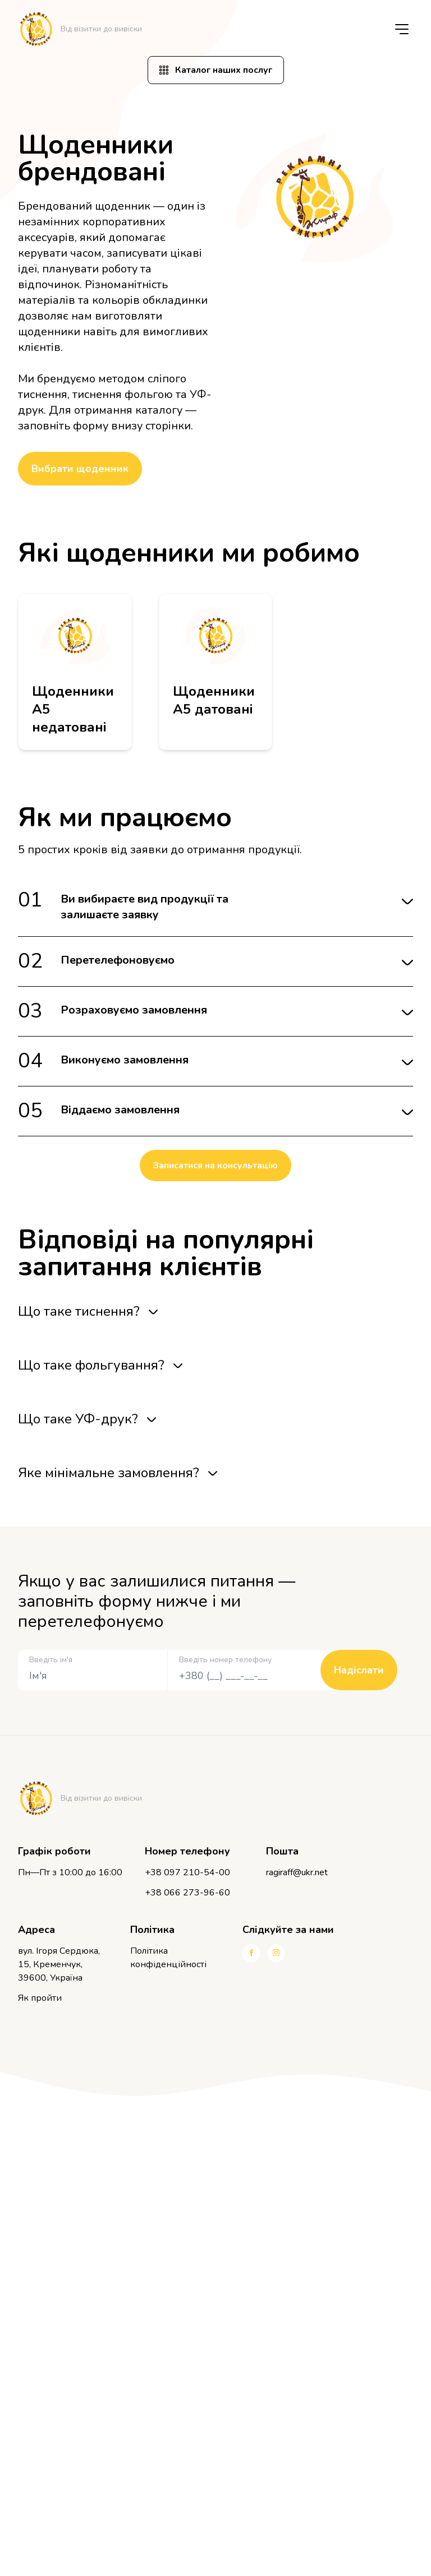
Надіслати (359, 1670)
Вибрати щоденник (80, 468)
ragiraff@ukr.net (297, 1872)
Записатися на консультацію (215, 1165)
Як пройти (40, 1998)
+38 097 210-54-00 (187, 1872)
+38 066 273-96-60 (187, 1892)
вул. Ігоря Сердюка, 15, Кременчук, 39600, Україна (59, 1964)
